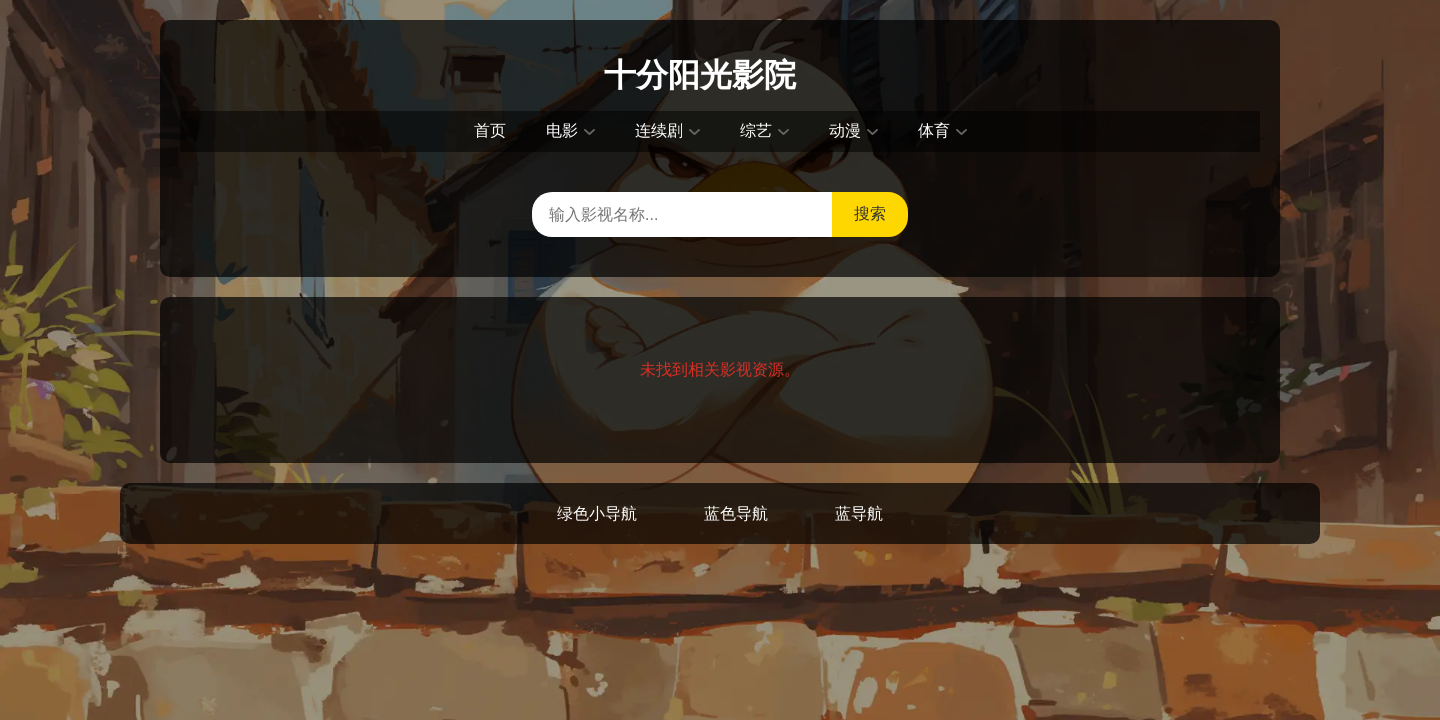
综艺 (756, 130)
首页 (490, 130)
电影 (562, 130)
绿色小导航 (597, 513)
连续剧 (659, 130)
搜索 (870, 213)
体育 (934, 130)
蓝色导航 (736, 513)
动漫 (845, 130)
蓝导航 (859, 513)
